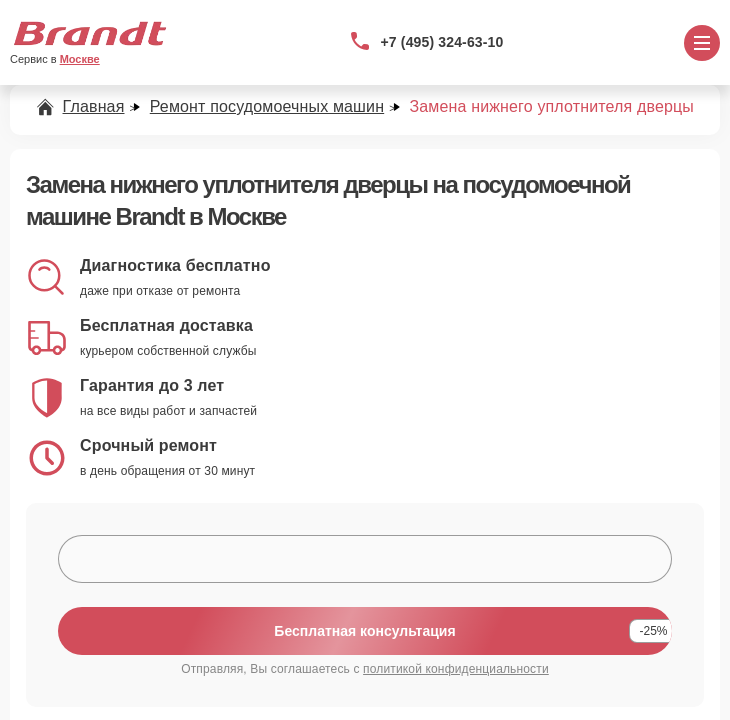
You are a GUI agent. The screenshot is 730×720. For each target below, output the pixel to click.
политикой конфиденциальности (456, 669)
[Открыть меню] (702, 43)
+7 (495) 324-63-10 (442, 42)
